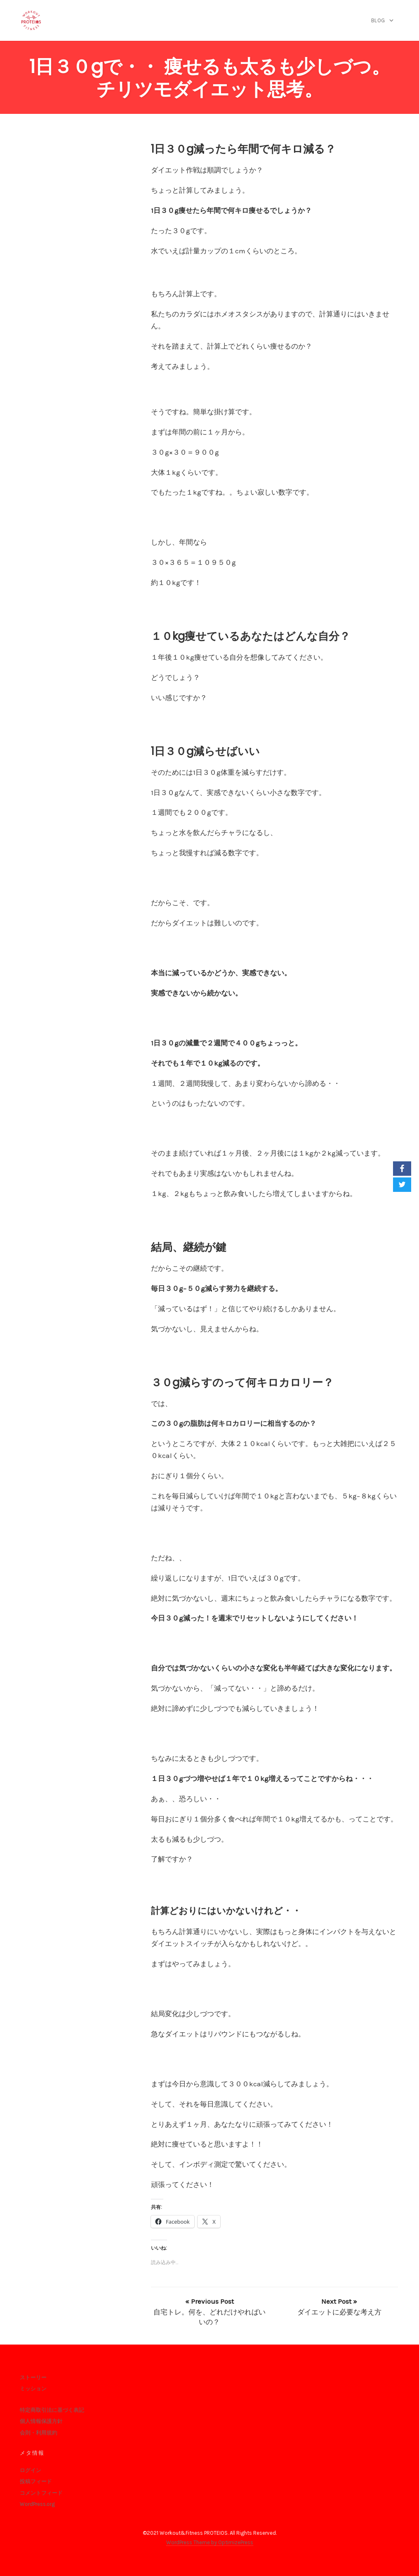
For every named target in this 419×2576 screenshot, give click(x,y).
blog (378, 20)
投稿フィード (36, 2481)
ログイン (30, 2470)
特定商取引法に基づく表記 (52, 2410)
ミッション (33, 2388)
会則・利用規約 (38, 2433)
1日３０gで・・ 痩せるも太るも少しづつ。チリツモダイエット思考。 (209, 78)
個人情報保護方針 (41, 2421)
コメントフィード (41, 2493)
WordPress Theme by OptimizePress (209, 2542)
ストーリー (33, 2377)
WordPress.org (37, 2504)
